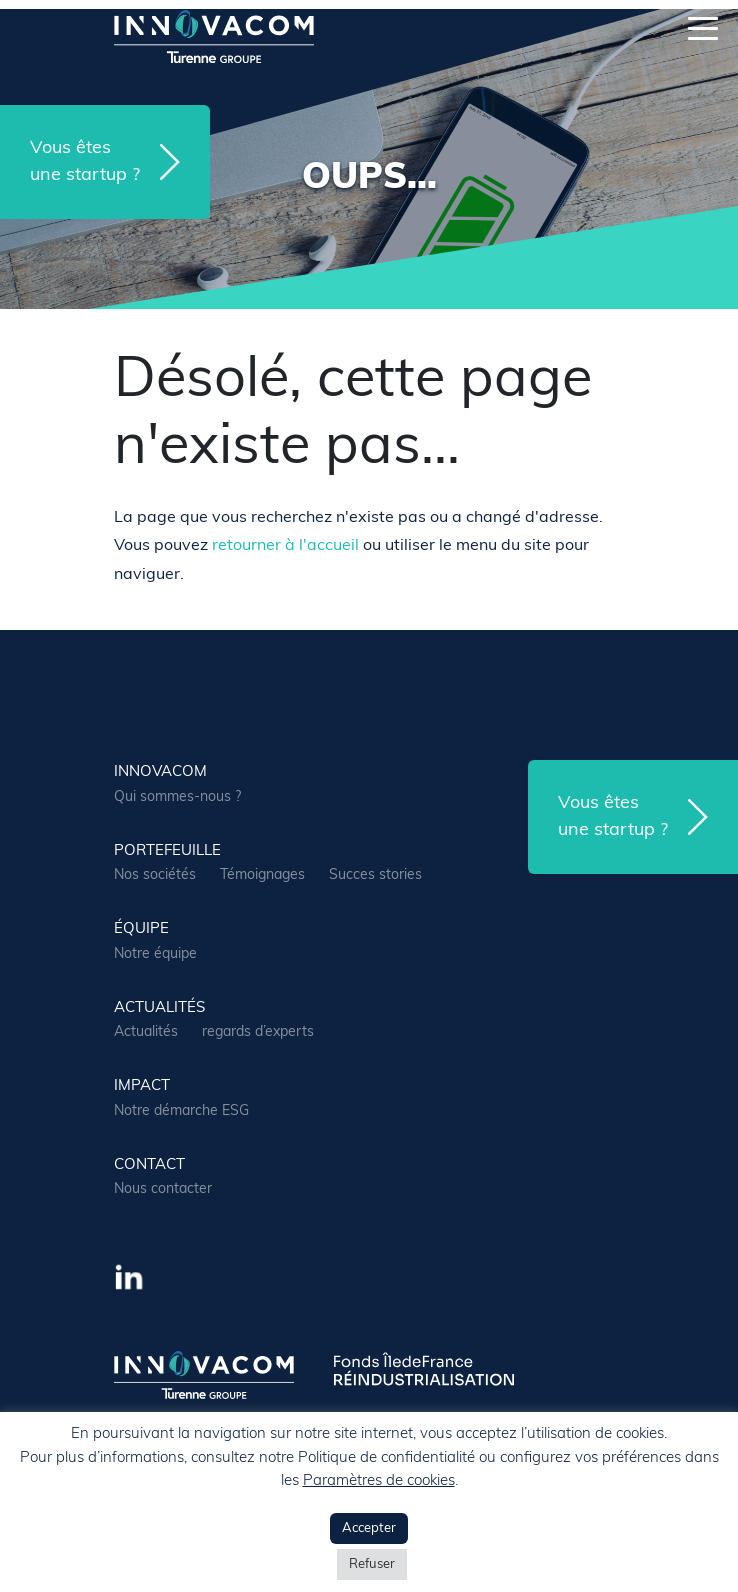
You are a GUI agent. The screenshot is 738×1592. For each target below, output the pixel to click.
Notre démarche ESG (181, 1111)
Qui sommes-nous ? (177, 797)
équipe (141, 929)
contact (149, 1165)
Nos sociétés (155, 875)
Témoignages (262, 875)
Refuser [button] (372, 1564)
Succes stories (375, 875)
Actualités (146, 1032)
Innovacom (160, 772)
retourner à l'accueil (285, 546)
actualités (159, 1008)
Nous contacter (163, 1189)
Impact (142, 1086)
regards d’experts (258, 1032)
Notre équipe (155, 954)
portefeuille (167, 851)
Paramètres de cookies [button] (379, 1481)
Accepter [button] (369, 1528)
